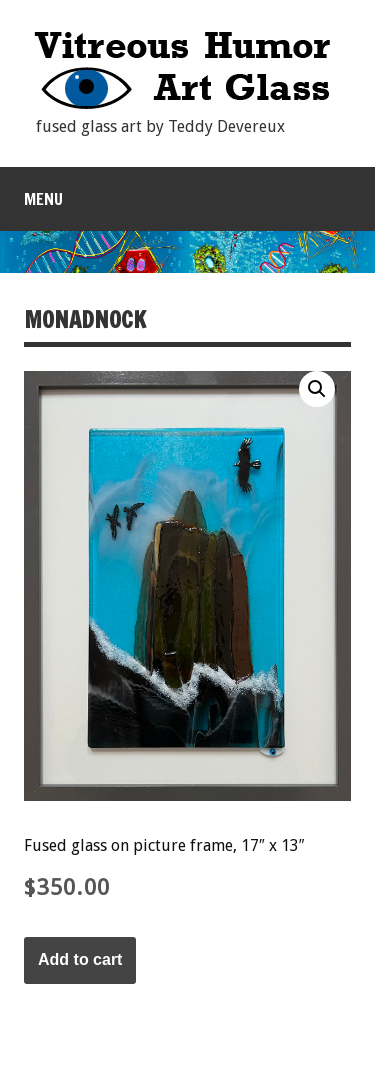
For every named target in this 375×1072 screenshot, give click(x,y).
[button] (317, 389)
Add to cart (80, 959)
